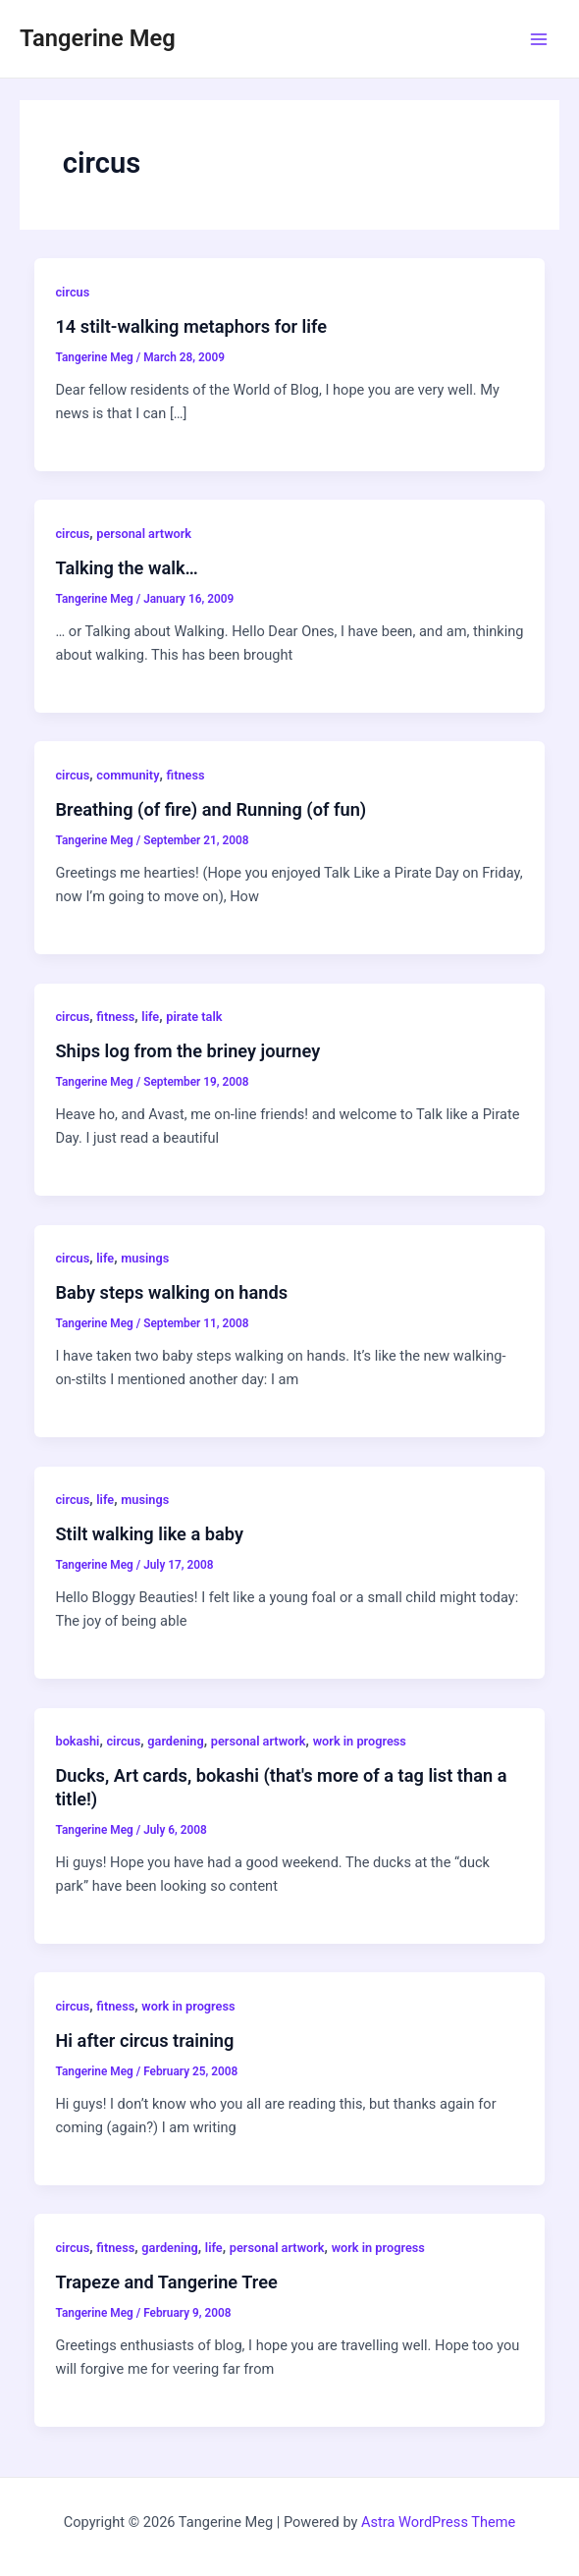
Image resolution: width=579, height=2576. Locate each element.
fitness (186, 775)
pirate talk (194, 1016)
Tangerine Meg (98, 38)
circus (72, 292)
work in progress (359, 1741)
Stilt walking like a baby (149, 1534)
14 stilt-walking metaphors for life (191, 326)
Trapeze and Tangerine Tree (166, 2282)
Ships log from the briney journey (187, 1051)
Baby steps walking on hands (171, 1292)
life (150, 1016)
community (127, 775)
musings (145, 1258)
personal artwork (143, 533)
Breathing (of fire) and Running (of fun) (210, 809)
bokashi (77, 1741)
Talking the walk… (126, 568)
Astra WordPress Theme (438, 2522)
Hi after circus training (144, 2040)
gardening (175, 1741)
